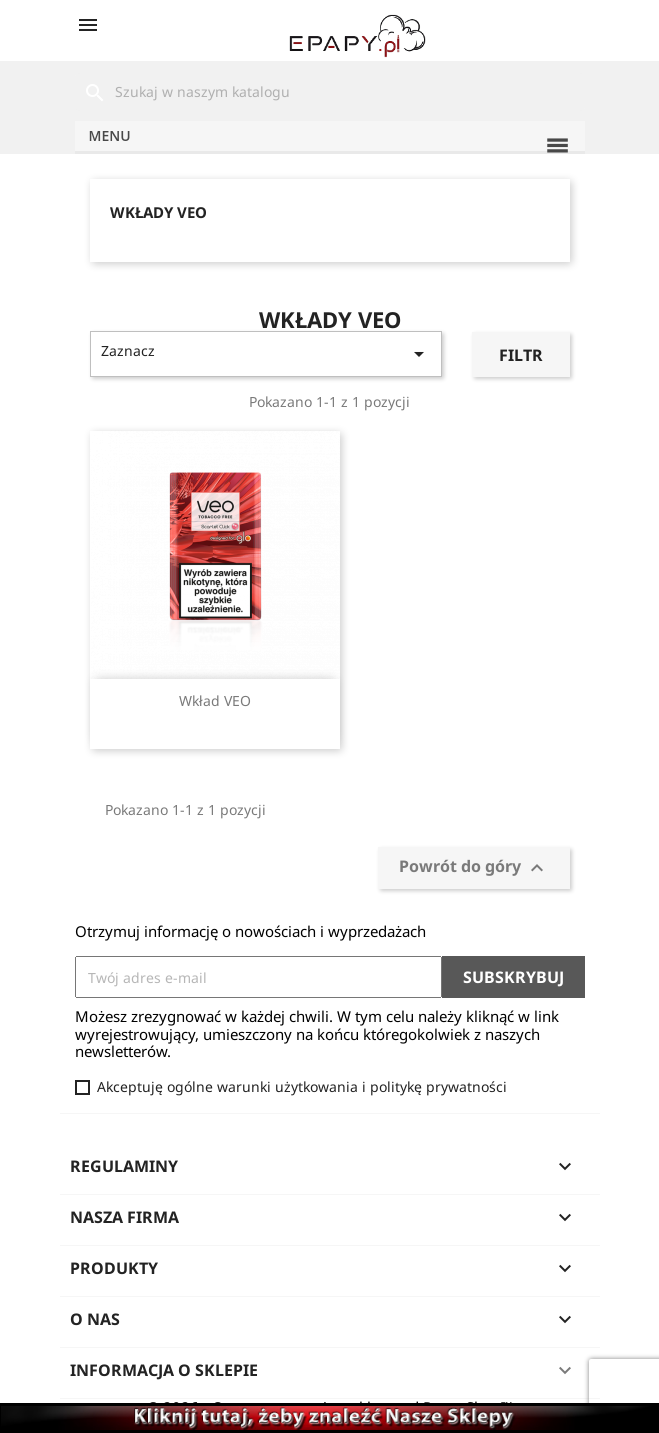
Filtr (521, 355)
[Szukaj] (330, 92)
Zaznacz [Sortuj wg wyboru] (266, 353)
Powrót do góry (474, 867)
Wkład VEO (215, 700)
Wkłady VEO (158, 212)
